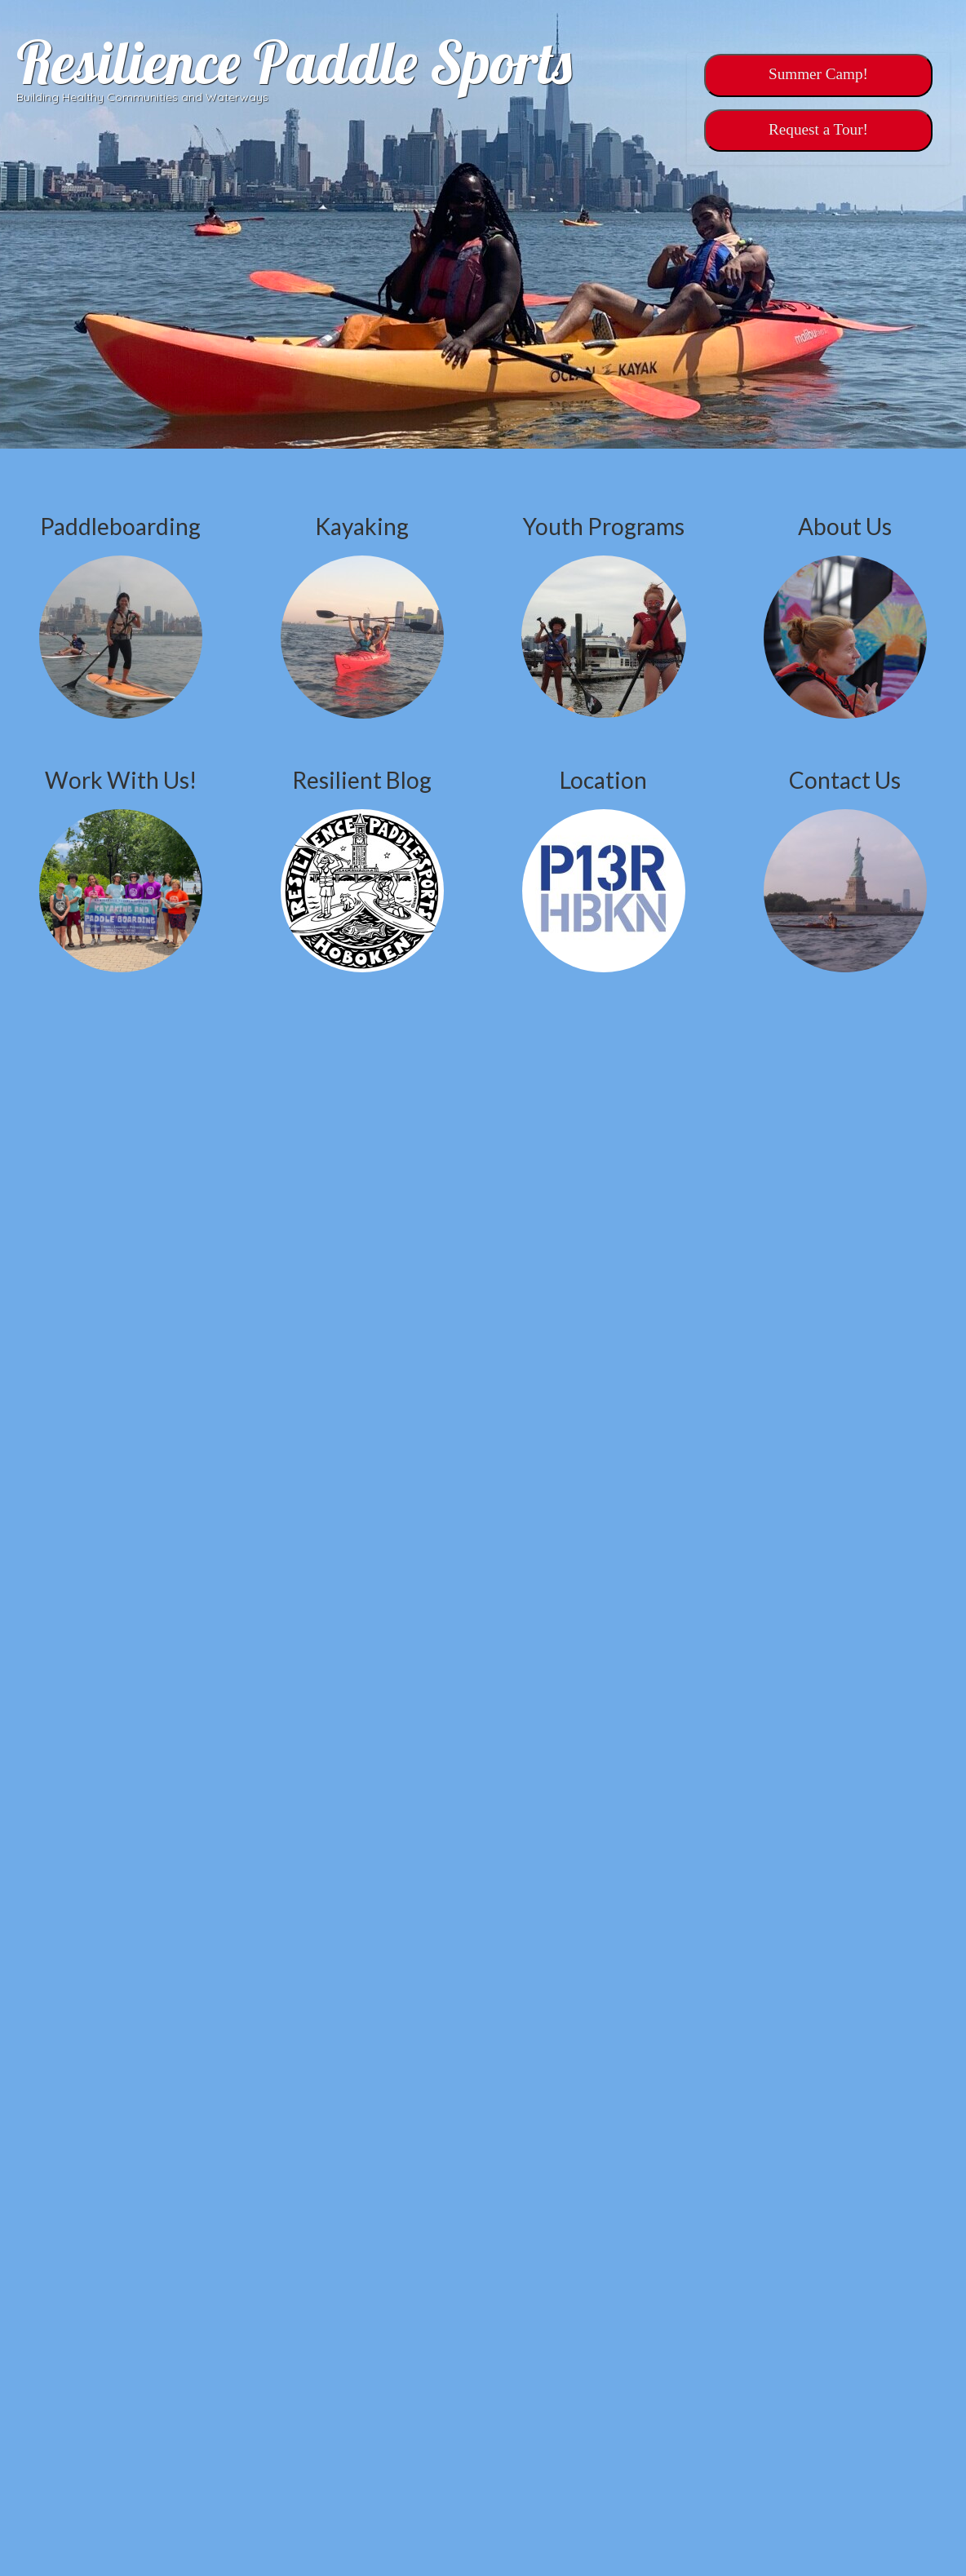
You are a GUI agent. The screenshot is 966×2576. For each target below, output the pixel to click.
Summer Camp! (818, 73)
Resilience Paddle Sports (294, 62)
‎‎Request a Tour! (818, 129)
